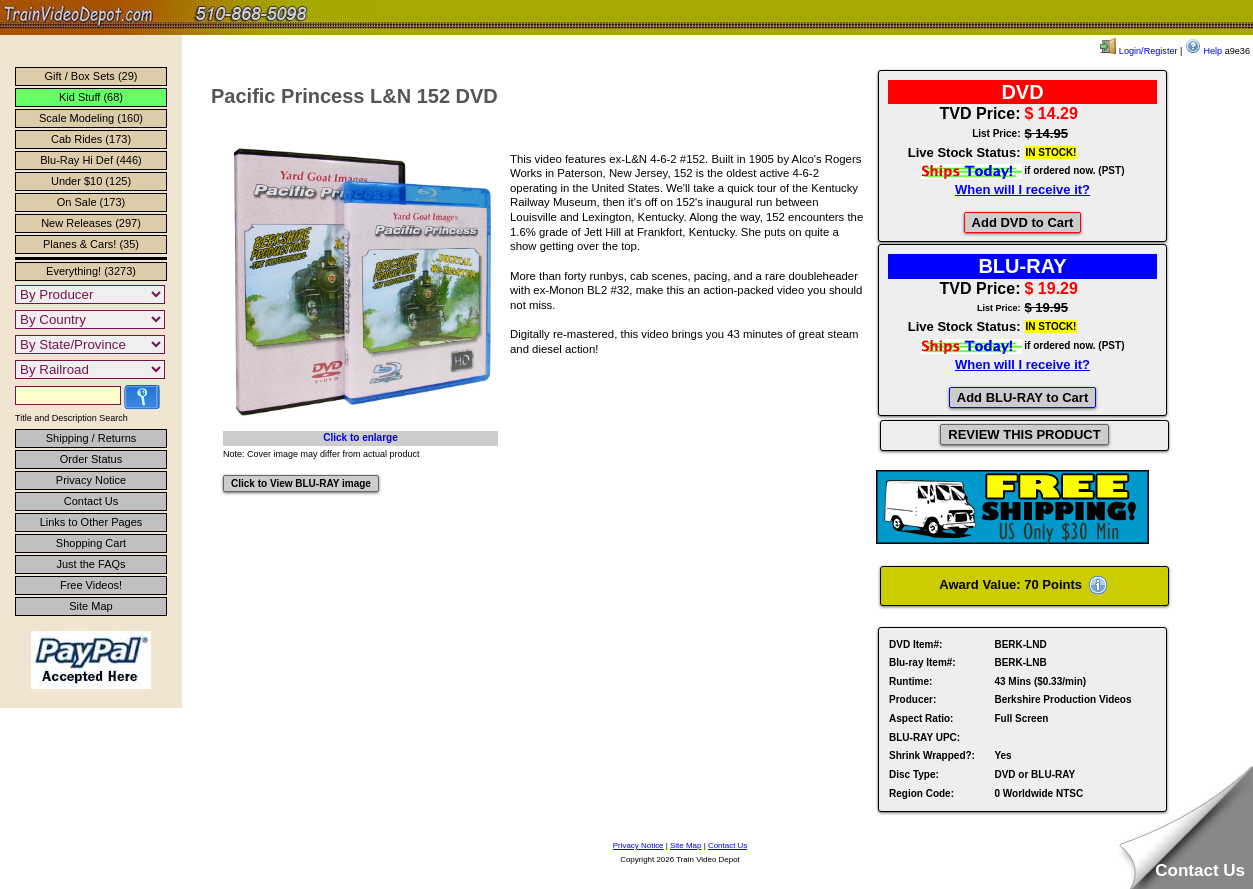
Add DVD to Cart (1023, 222)
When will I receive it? (1022, 189)
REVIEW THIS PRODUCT (1024, 434)
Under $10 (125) (91, 181)
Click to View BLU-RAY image (301, 483)
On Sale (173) (91, 202)
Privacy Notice (91, 480)
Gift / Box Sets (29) (91, 76)
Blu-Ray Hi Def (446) (90, 160)
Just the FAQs (90, 564)
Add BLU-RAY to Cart (1022, 397)
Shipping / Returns (91, 438)
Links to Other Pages (91, 522)
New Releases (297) (91, 223)
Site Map (90, 606)
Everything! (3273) (91, 271)
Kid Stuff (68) (91, 97)
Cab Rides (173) (91, 139)
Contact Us (91, 501)
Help (1203, 51)
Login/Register (1138, 51)
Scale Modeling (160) (91, 118)
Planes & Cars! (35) (91, 244)
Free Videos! (91, 585)
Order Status (91, 459)
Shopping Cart (91, 543)
